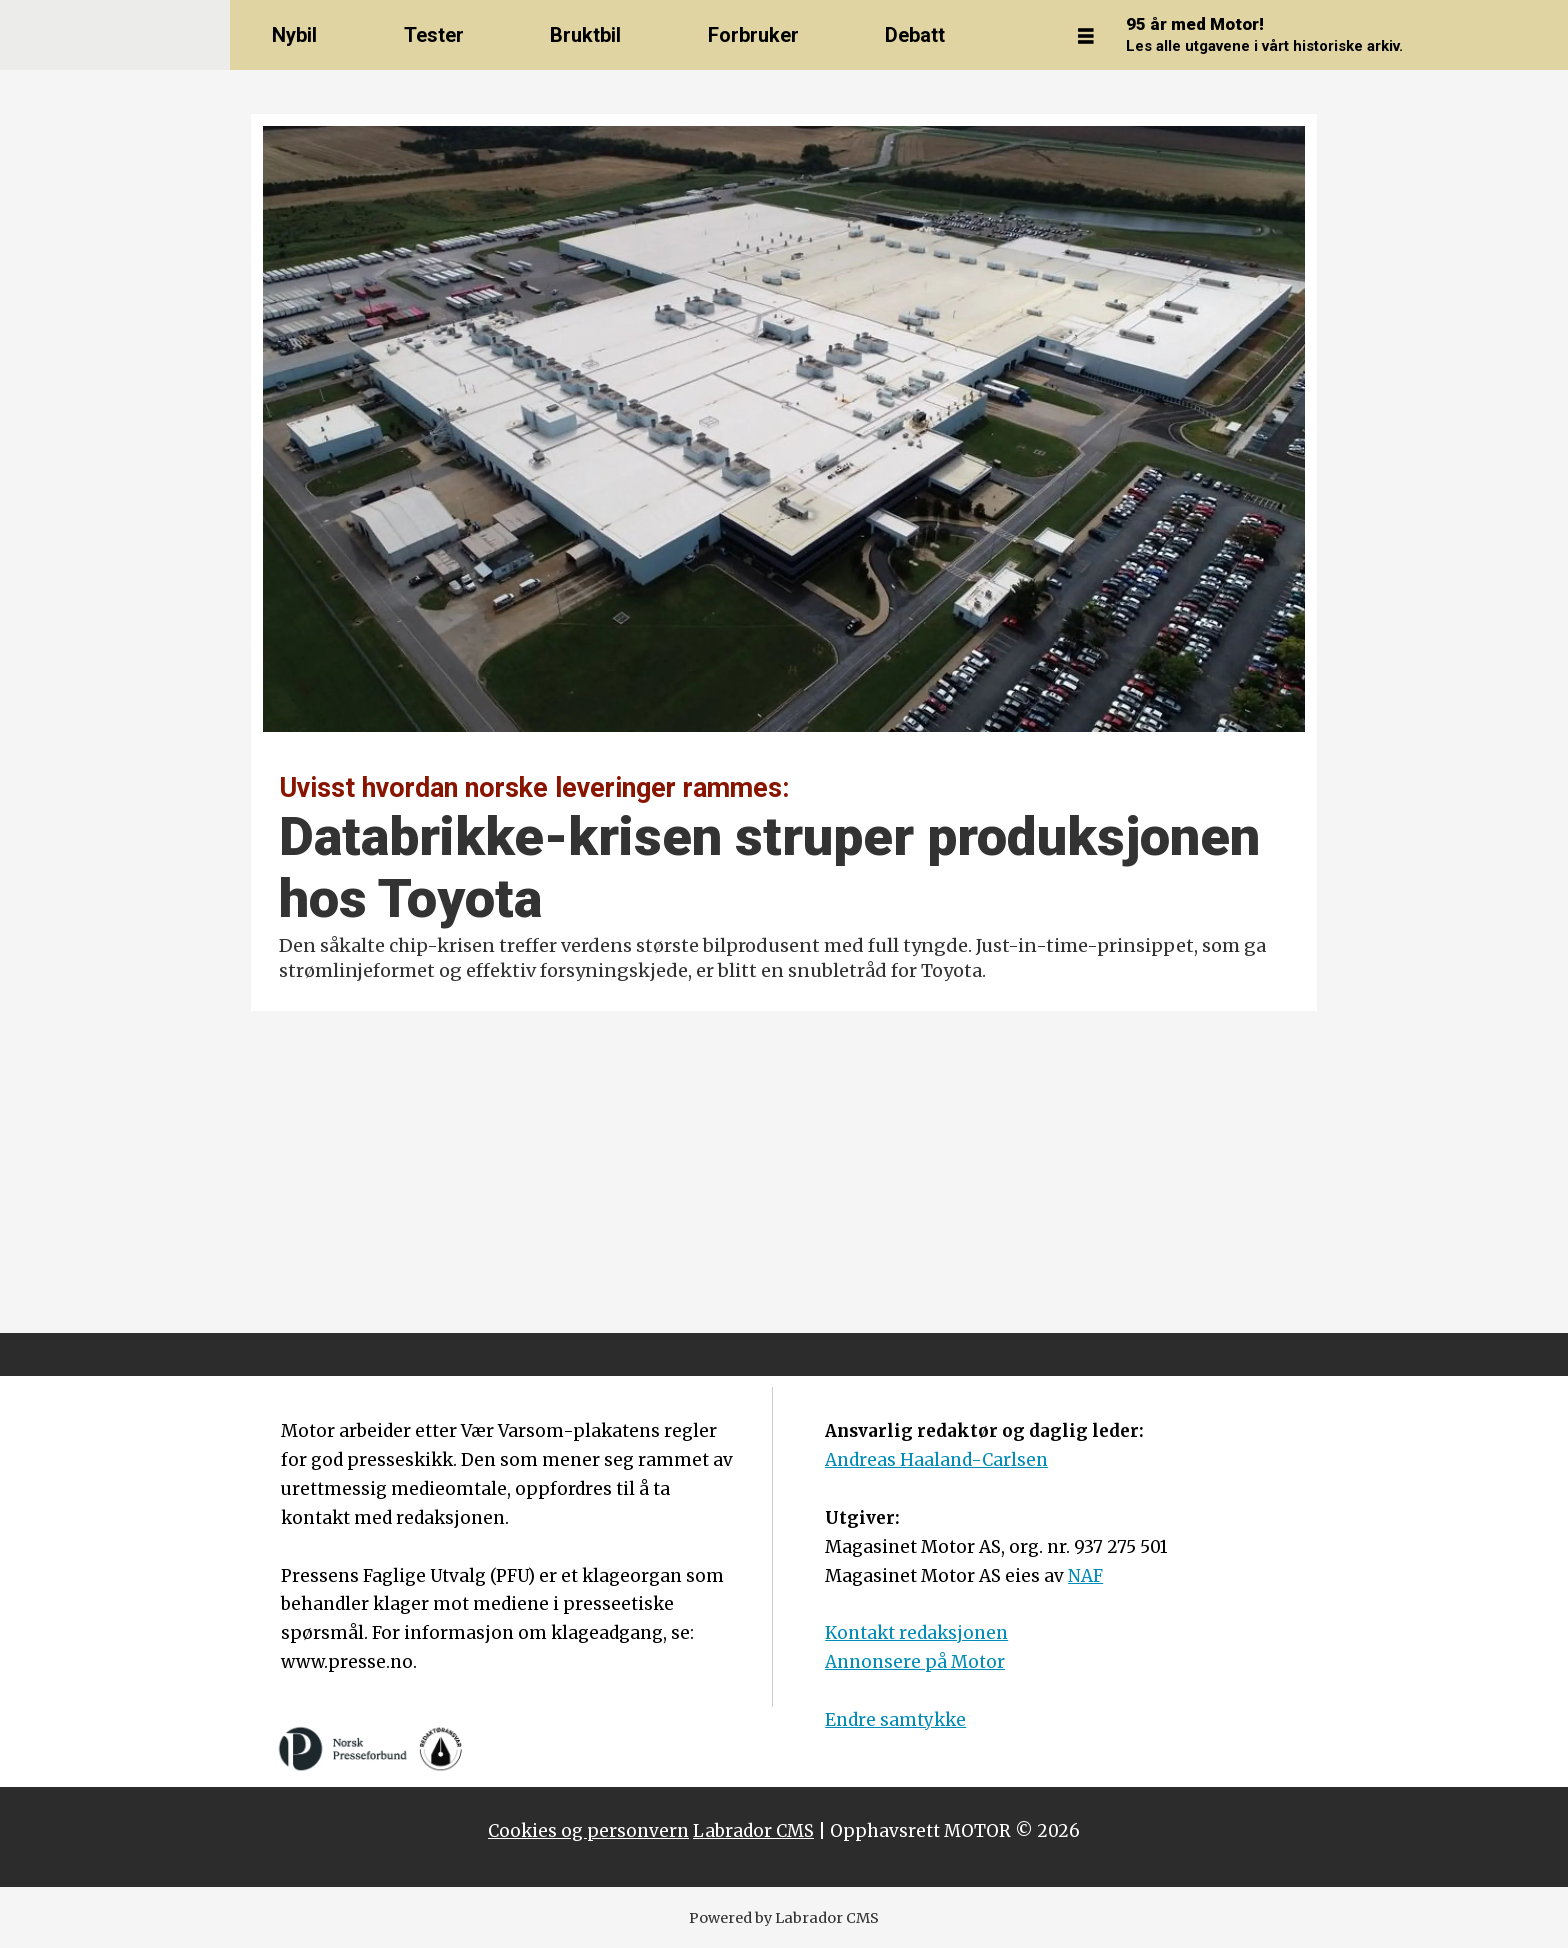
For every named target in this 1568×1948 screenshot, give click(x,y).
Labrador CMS (753, 1831)
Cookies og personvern (588, 1831)
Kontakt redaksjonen (916, 1633)
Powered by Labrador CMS (784, 1918)
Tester (434, 35)
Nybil (294, 35)
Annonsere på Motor (915, 1662)
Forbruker (753, 35)
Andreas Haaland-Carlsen (936, 1460)
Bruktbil (585, 35)
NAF (1085, 1576)
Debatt (915, 35)
